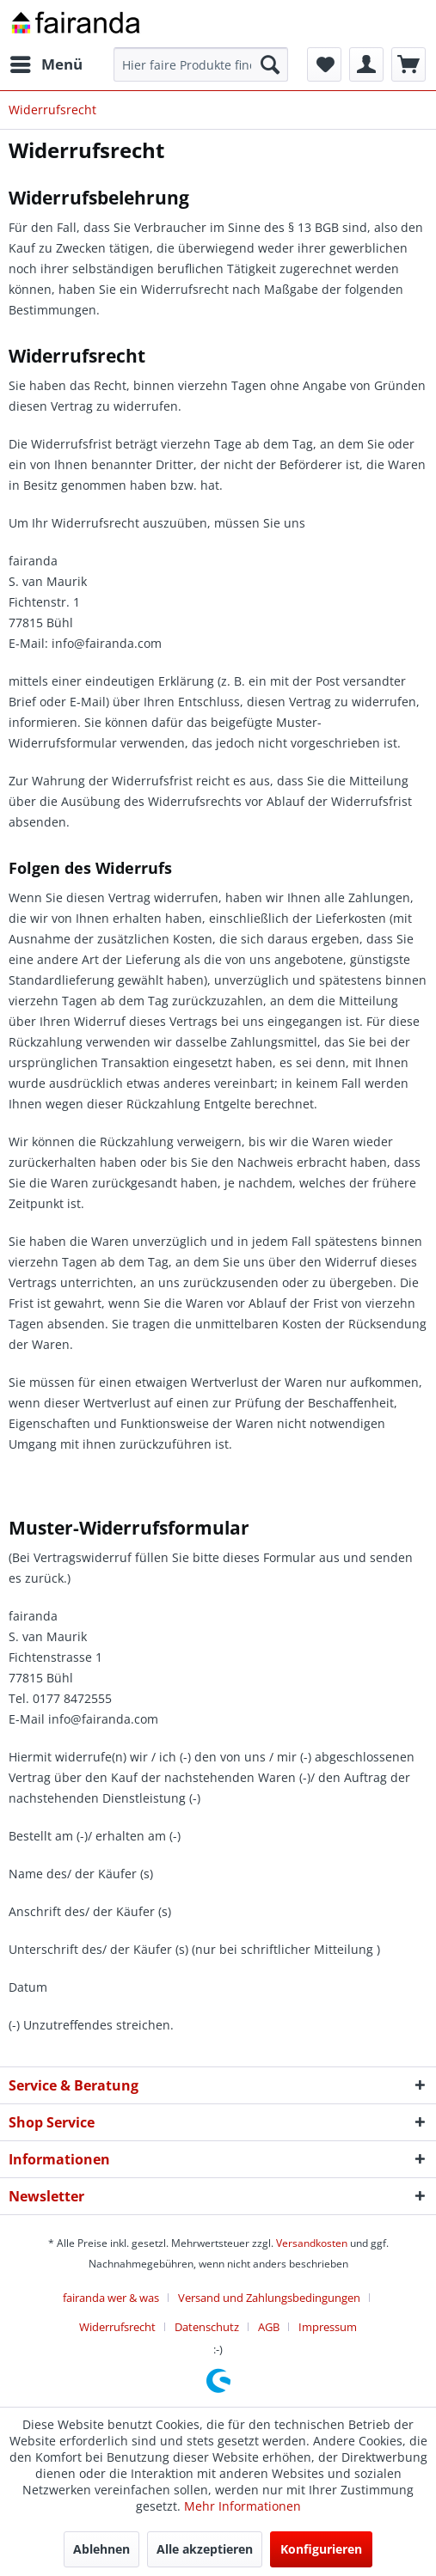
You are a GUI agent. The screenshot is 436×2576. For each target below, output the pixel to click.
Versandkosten (311, 2243)
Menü (46, 62)
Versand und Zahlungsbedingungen (269, 2297)
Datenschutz (207, 2327)
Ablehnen (101, 2549)
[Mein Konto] (366, 64)
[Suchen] (270, 64)
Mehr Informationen (242, 2506)
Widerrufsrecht (117, 2327)
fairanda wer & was (111, 2297)
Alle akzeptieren (205, 2549)
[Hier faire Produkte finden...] (201, 64)
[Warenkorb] (408, 64)
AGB (268, 2327)
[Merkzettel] (324, 64)
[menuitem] (45, 64)
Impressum (327, 2327)
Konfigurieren (321, 2549)
